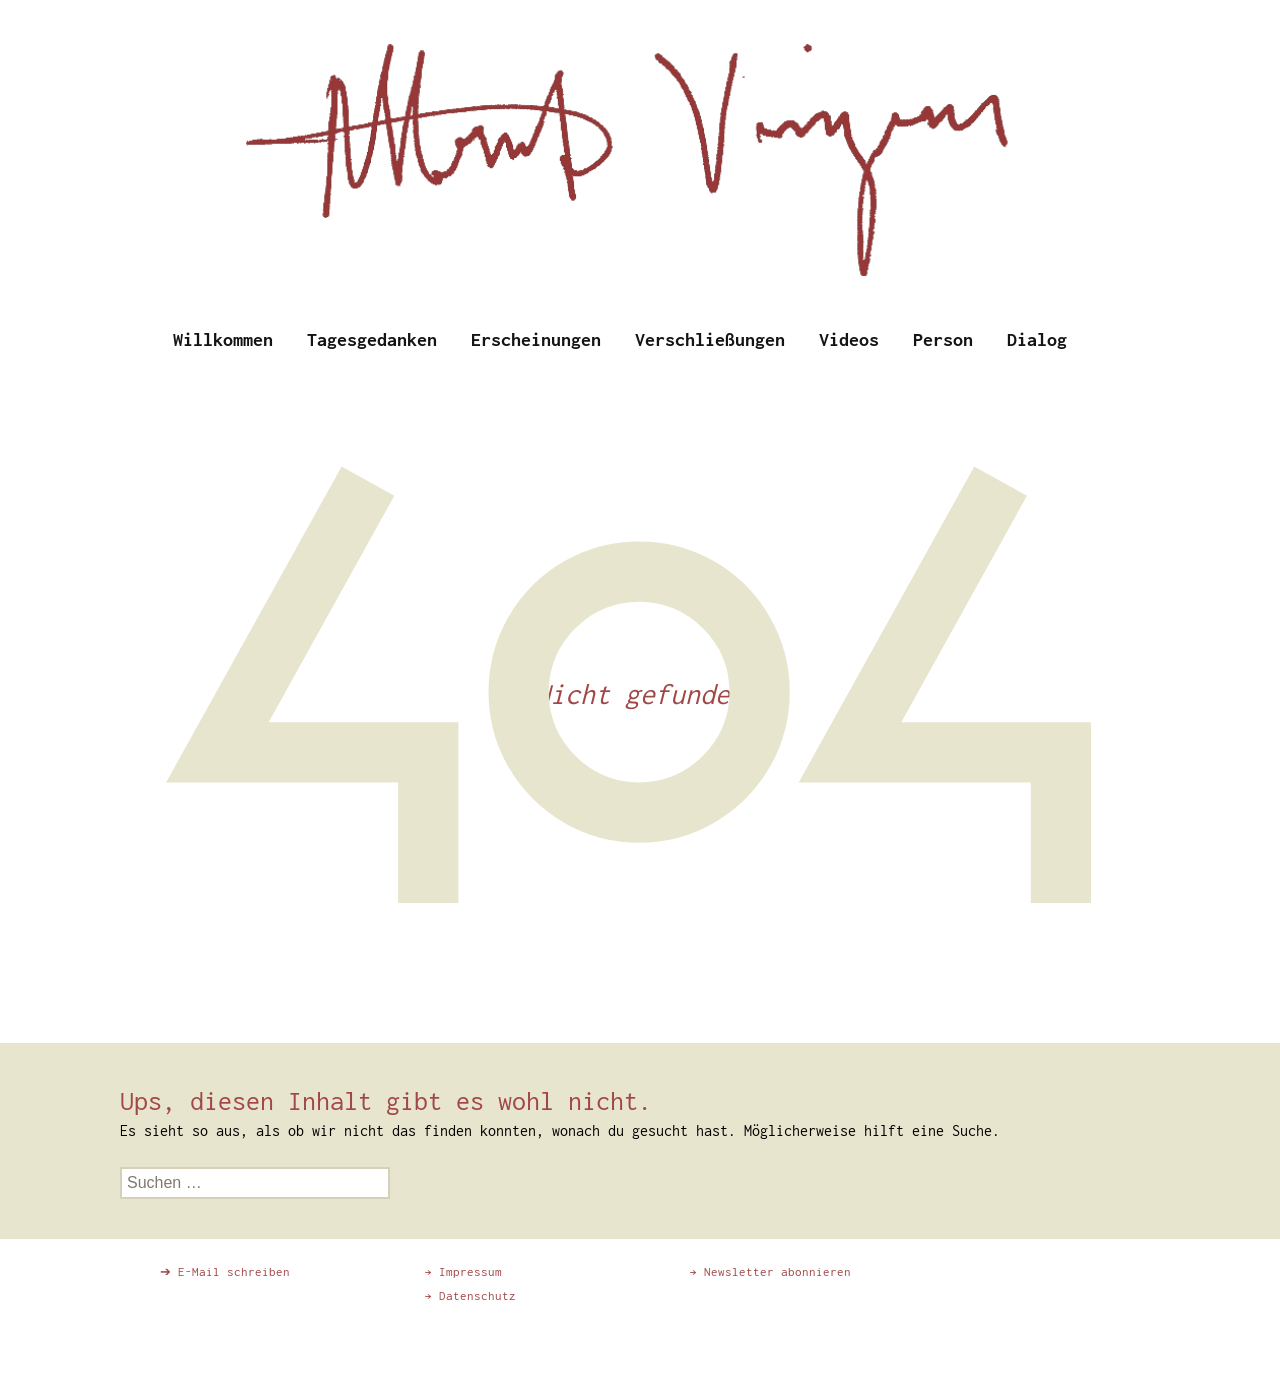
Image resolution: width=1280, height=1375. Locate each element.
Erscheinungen (536, 339)
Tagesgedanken (372, 339)
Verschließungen (710, 339)
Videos (849, 339)
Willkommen (223, 339)
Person (943, 339)
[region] (640, 150)
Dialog (1037, 339)
